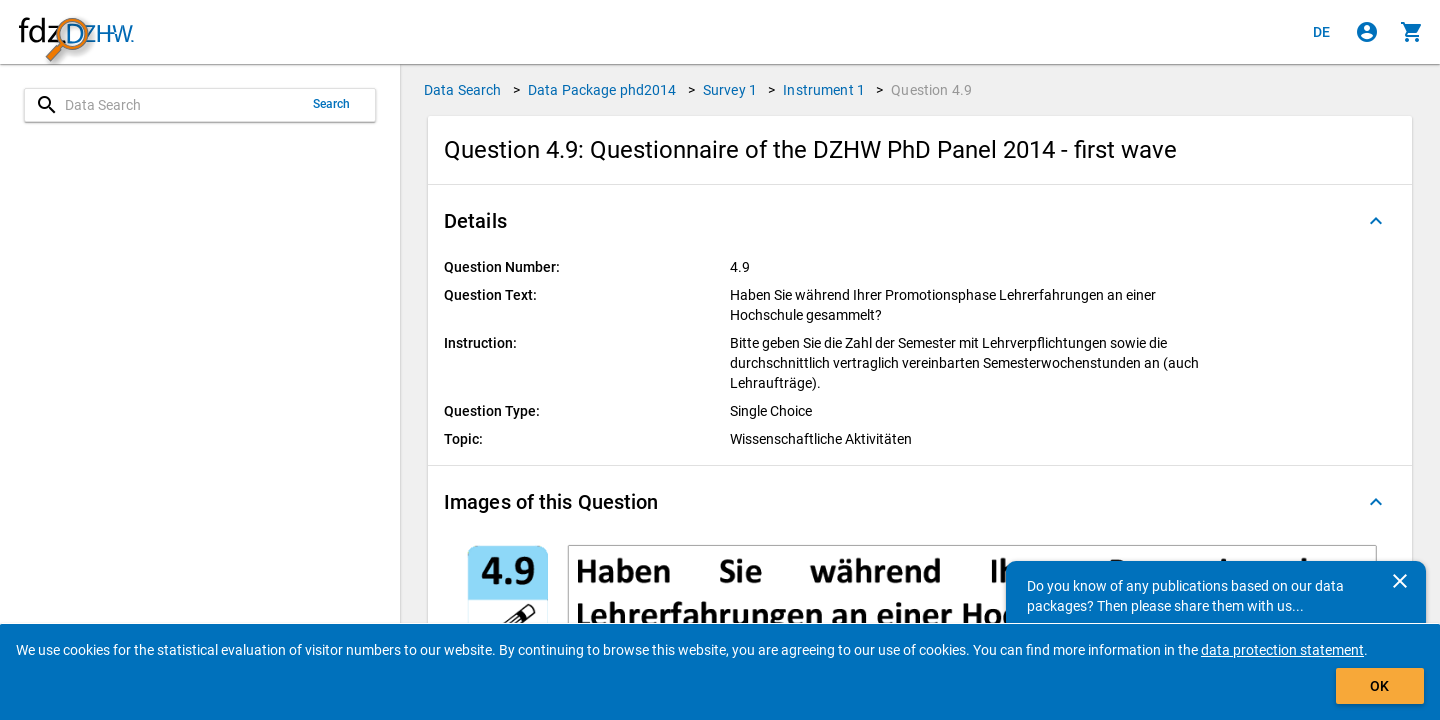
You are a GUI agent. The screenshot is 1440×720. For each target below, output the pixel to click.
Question (931, 90)
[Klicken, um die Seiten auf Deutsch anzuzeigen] (1322, 32)
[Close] (1400, 581)
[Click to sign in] (1367, 32)
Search (332, 104)
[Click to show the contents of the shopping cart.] (1412, 32)
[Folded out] (1376, 221)
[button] (920, 221)
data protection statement (1282, 650)
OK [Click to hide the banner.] (1379, 686)
